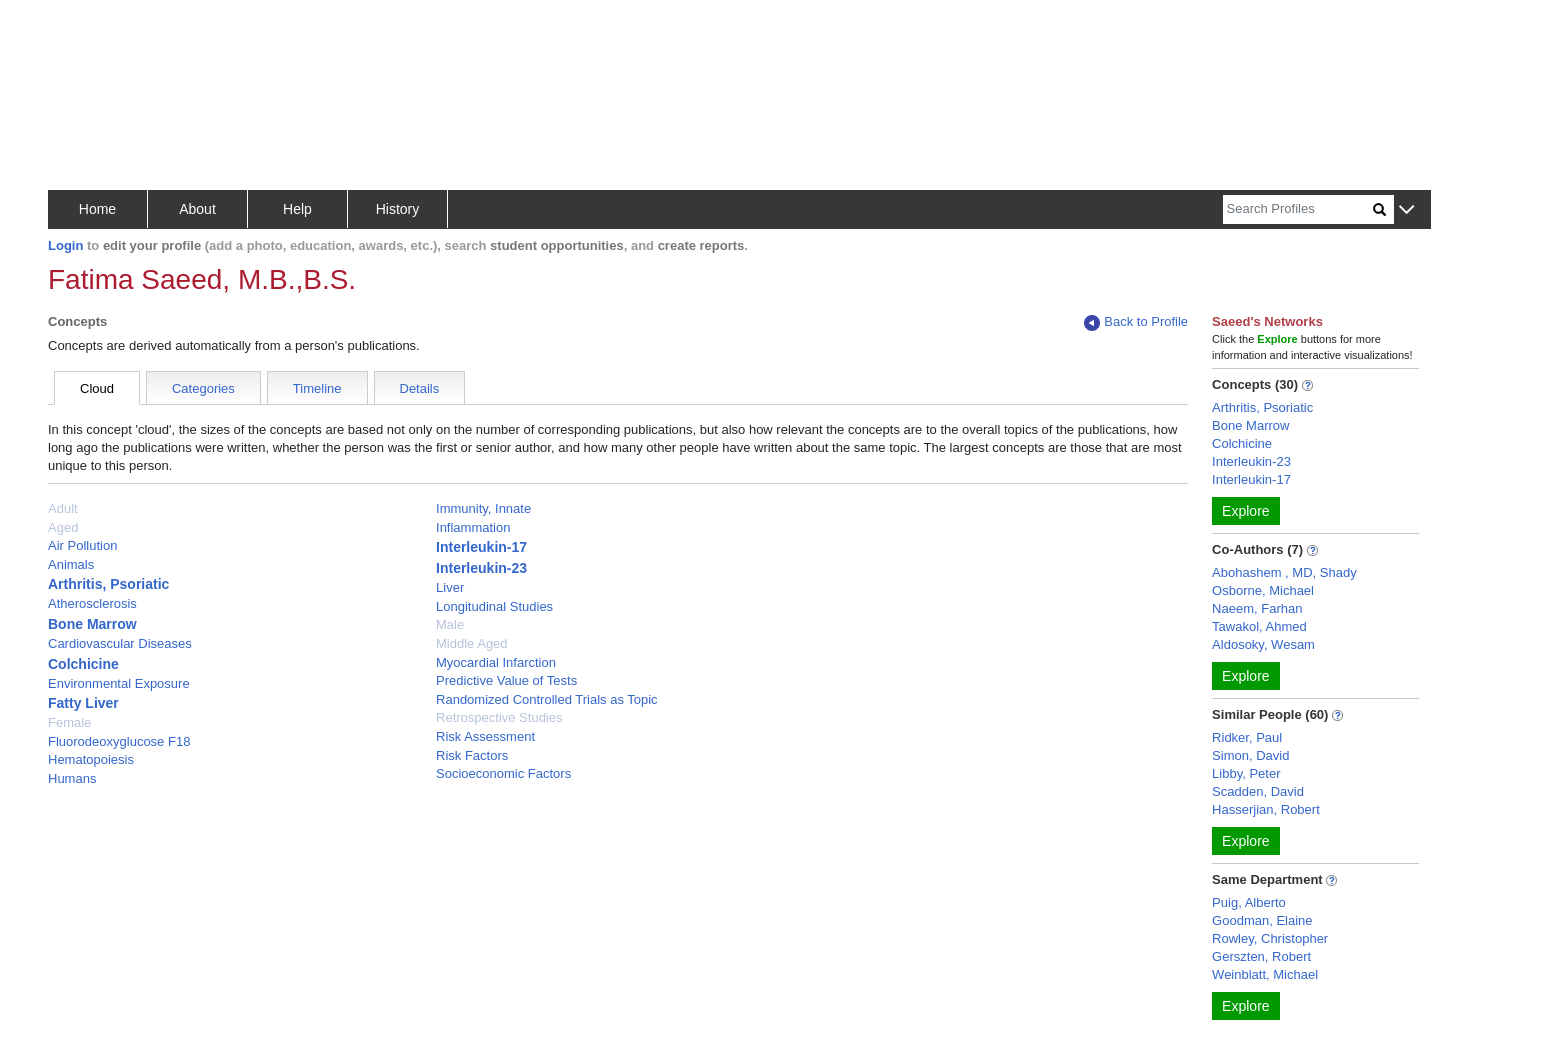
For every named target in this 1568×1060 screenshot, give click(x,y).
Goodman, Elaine (1262, 920)
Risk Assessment (485, 736)
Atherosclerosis (92, 603)
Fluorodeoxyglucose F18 (119, 741)
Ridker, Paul (1247, 737)
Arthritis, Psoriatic (108, 584)
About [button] (197, 209)
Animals (71, 564)
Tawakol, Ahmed (1259, 626)
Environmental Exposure (119, 683)
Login (65, 245)
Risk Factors (472, 755)
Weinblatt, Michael (1265, 974)
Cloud (97, 388)
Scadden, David (1258, 791)
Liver (450, 587)
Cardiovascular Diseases (120, 643)
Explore (1245, 511)
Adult (63, 508)
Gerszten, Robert (1261, 956)
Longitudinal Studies (494, 606)
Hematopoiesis (91, 759)
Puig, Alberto (1249, 902)
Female (69, 722)
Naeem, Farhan (1257, 608)
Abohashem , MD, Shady (1284, 572)
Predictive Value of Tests (506, 680)
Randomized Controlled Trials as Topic (547, 699)
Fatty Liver (83, 703)
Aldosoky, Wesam (1263, 644)
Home (97, 209)
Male (450, 624)
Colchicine (83, 664)
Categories (203, 388)
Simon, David (1250, 755)
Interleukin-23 (481, 568)
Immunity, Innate (483, 508)
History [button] (398, 209)
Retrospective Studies (499, 717)
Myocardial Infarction (496, 662)
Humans (72, 778)
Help (297, 209)
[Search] (1298, 209)
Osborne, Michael (1263, 590)
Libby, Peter (1246, 773)
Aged (63, 527)
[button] (1406, 210)
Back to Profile (1136, 322)
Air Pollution (82, 545)
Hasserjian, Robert (1266, 809)
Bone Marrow (92, 624)
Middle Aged (472, 643)
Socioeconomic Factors (503, 773)
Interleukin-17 (481, 547)
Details (420, 388)
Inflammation (473, 527)
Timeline (317, 388)
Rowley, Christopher (1270, 938)
